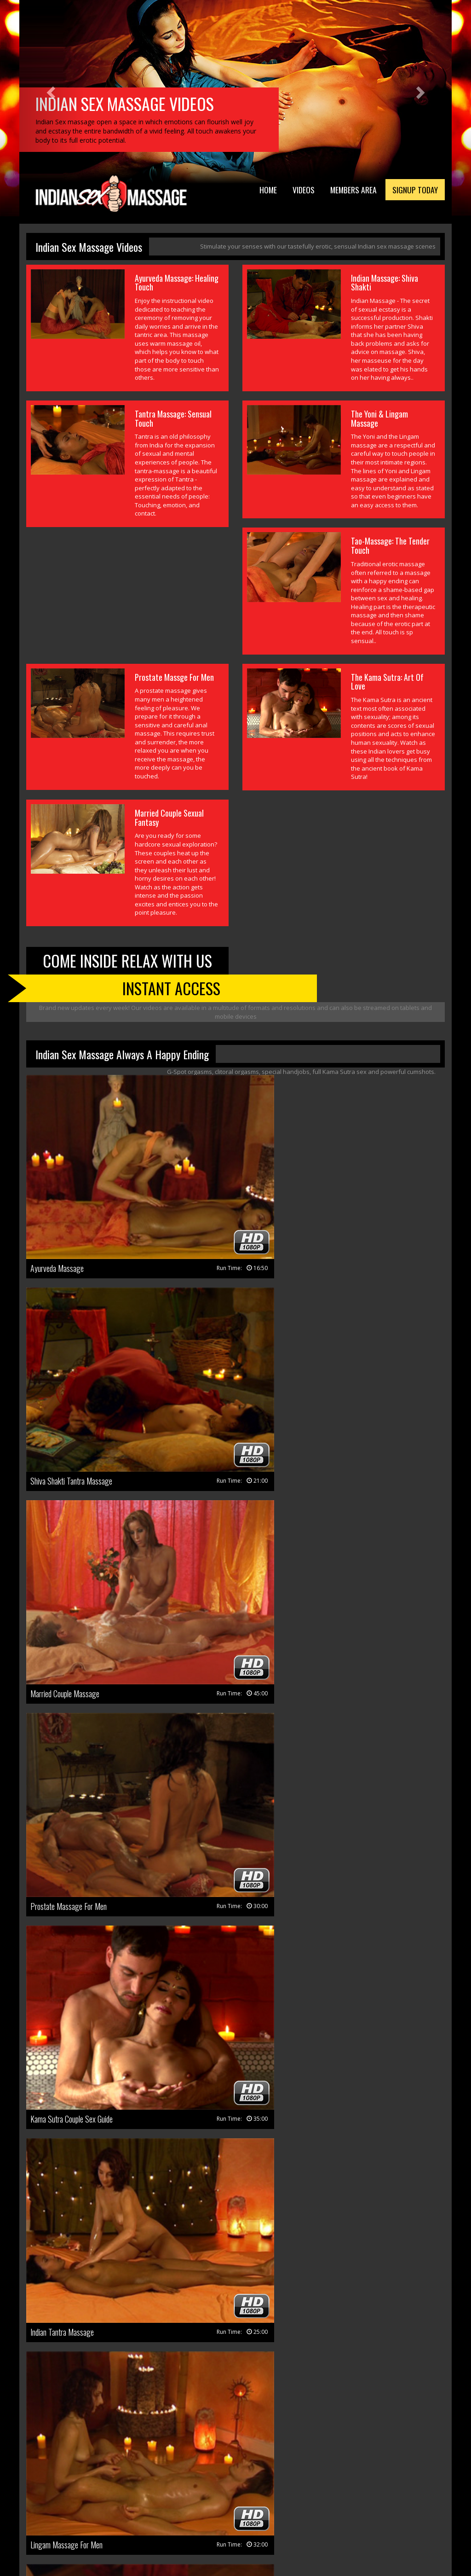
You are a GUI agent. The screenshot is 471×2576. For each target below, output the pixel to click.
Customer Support (225, 2520)
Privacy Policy (163, 2533)
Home (251, 190)
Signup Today (412, 190)
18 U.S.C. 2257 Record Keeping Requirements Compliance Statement (293, 2533)
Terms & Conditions (106, 2533)
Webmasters (340, 2520)
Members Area (344, 190)
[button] (51, 92)
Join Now (177, 2520)
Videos (288, 190)
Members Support (287, 2520)
